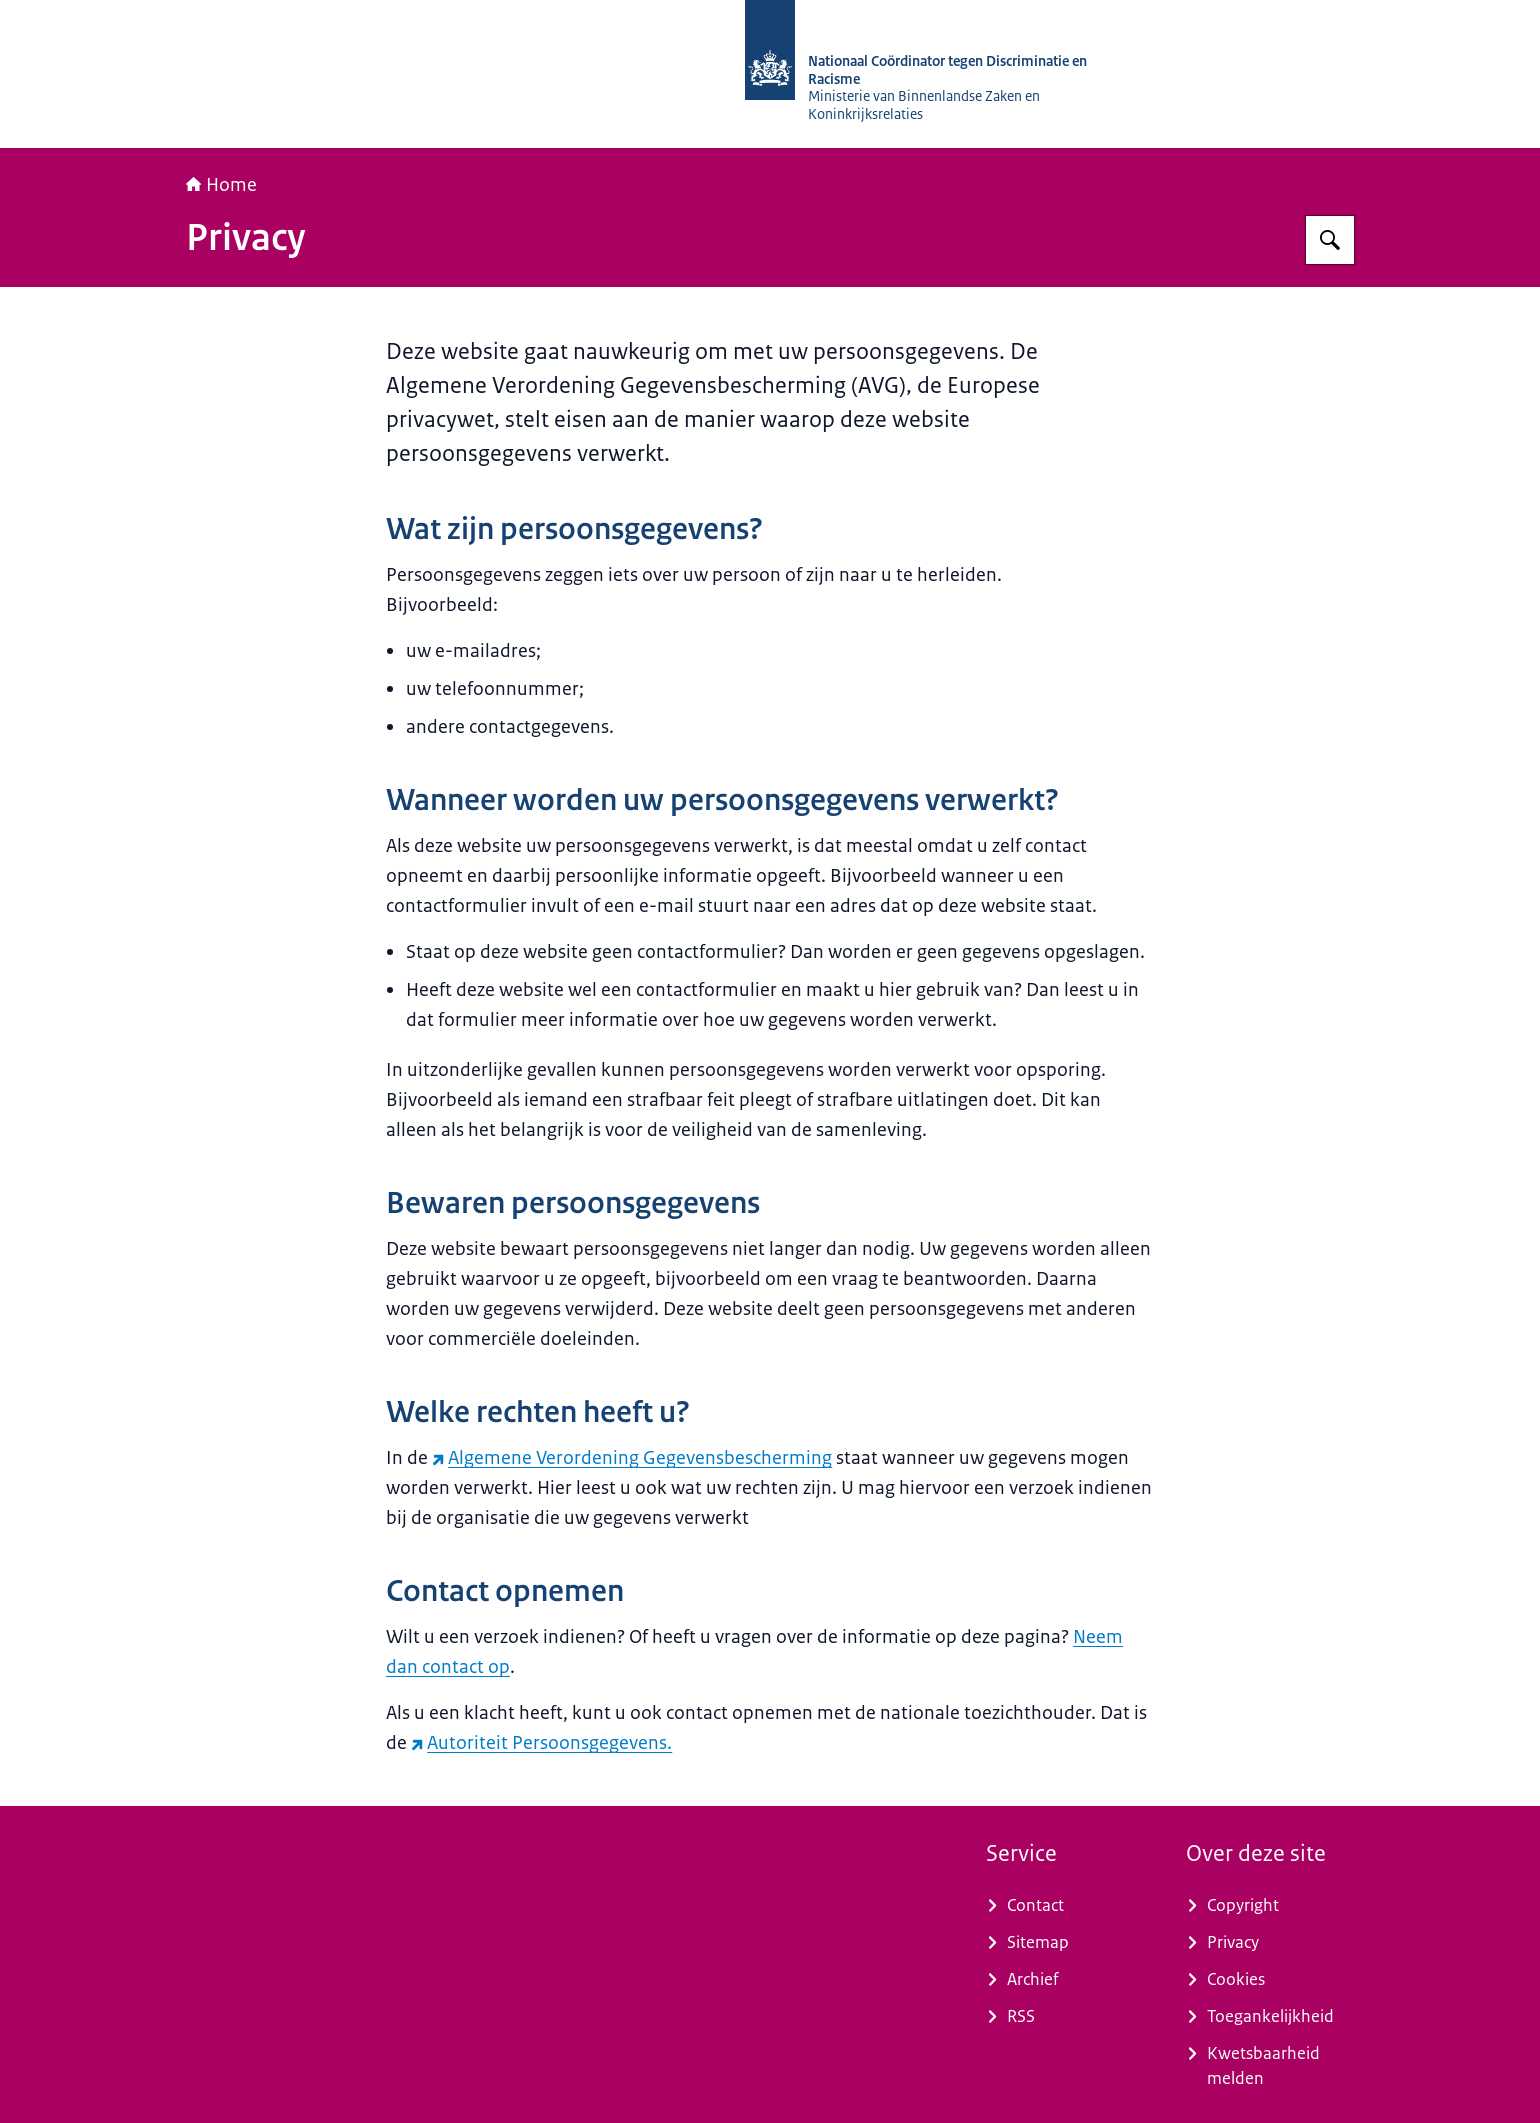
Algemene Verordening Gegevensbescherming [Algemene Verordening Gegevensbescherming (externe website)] (632, 1458)
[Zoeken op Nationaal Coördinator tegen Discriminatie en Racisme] (1330, 240)
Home (221, 185)
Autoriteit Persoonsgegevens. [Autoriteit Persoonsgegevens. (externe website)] (541, 1743)
